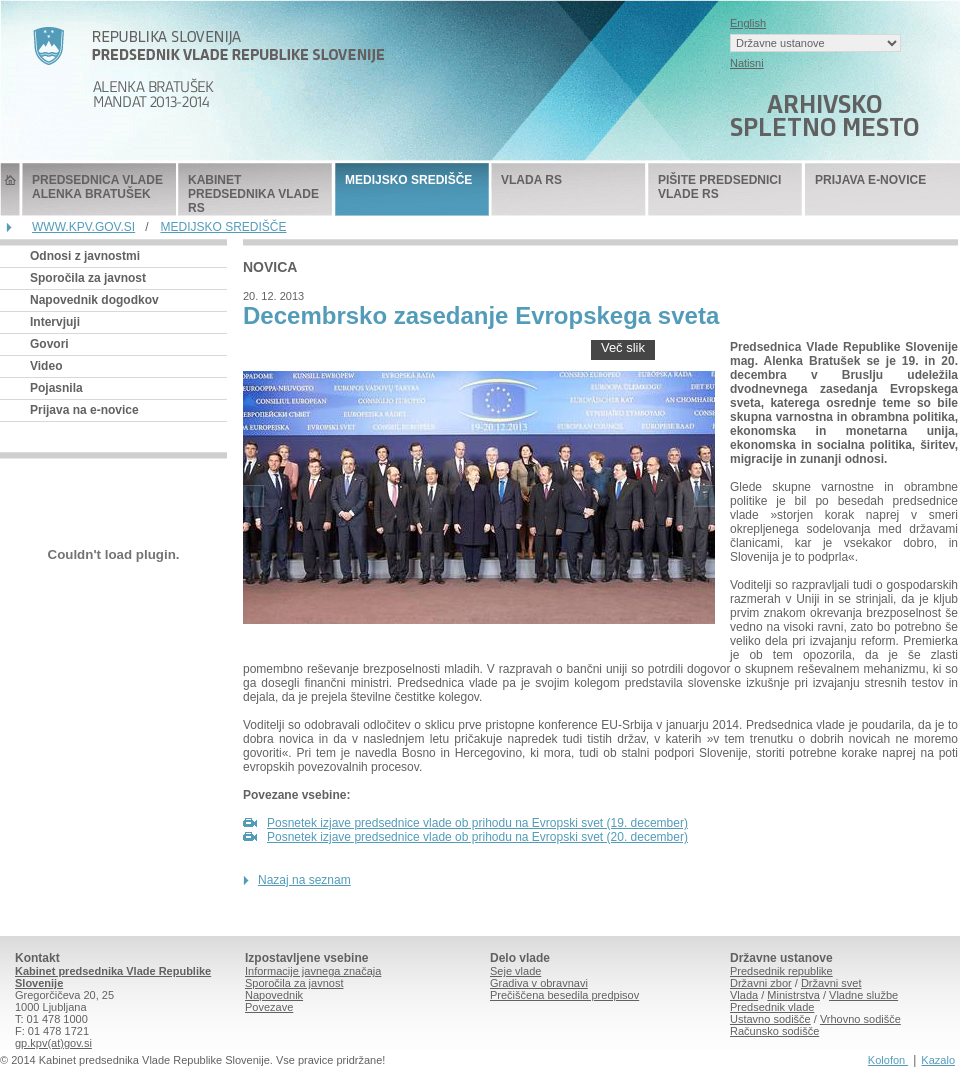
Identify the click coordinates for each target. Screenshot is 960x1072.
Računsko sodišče (774, 1031)
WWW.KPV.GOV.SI (83, 227)
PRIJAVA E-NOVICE (870, 180)
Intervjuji (55, 322)
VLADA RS (531, 180)
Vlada (744, 995)
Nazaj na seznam (304, 880)
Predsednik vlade (772, 1007)
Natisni (747, 63)
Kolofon (888, 1060)
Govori (49, 344)
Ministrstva (793, 995)
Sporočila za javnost (88, 278)
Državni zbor (761, 983)
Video (46, 366)
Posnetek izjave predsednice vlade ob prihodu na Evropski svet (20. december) (477, 837)
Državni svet (831, 983)
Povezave (269, 1007)
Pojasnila (56, 388)
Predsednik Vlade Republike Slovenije (10, 189)
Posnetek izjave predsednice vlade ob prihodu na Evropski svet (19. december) (477, 823)
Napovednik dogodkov (94, 300)
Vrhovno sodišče (860, 1019)
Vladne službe (863, 995)
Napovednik (274, 995)
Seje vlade (515, 971)
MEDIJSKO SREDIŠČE (408, 180)
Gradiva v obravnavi (539, 983)
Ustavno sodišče (770, 1019)
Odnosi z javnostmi (85, 256)
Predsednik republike (781, 971)
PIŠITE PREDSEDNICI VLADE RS (719, 187)
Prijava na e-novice (84, 410)
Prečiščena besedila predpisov (564, 995)
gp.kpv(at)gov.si (53, 1043)
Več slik (623, 347)
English (748, 23)
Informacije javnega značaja (313, 971)
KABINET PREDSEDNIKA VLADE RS (253, 194)
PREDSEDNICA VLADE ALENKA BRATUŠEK (97, 187)
